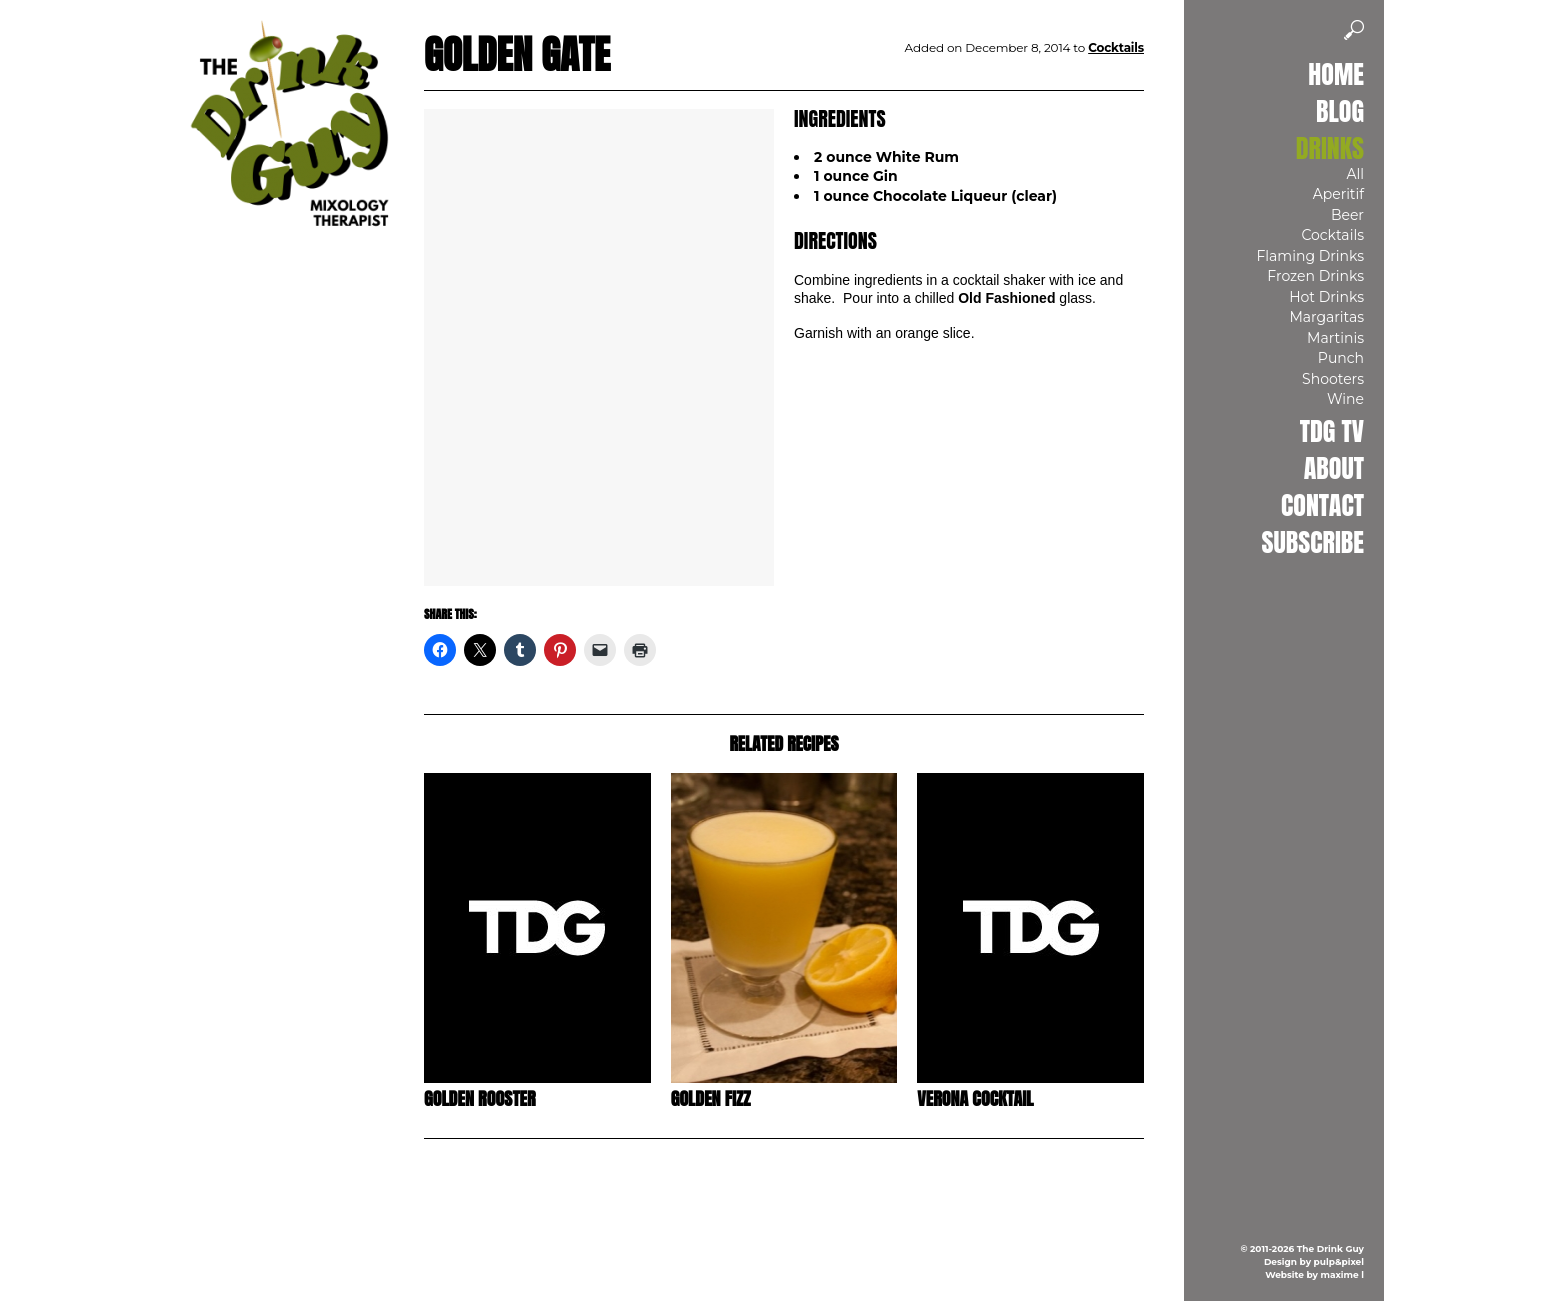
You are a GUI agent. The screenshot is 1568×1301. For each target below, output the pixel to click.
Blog (1340, 111)
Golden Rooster (480, 1098)
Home (1336, 74)
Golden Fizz (711, 1098)
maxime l (1342, 1274)
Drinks (1330, 148)
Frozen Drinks (1315, 276)
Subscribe (1313, 542)
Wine (1345, 399)
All (1355, 174)
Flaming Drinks (1310, 256)
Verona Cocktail (975, 1098)
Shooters (1333, 379)
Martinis (1335, 338)
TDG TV (1332, 431)
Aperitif (1338, 194)
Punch (1341, 358)
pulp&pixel (1339, 1261)
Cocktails (1332, 235)
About (1334, 468)
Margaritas (1326, 317)
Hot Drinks (1326, 297)
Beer (1347, 215)
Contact (1322, 505)
